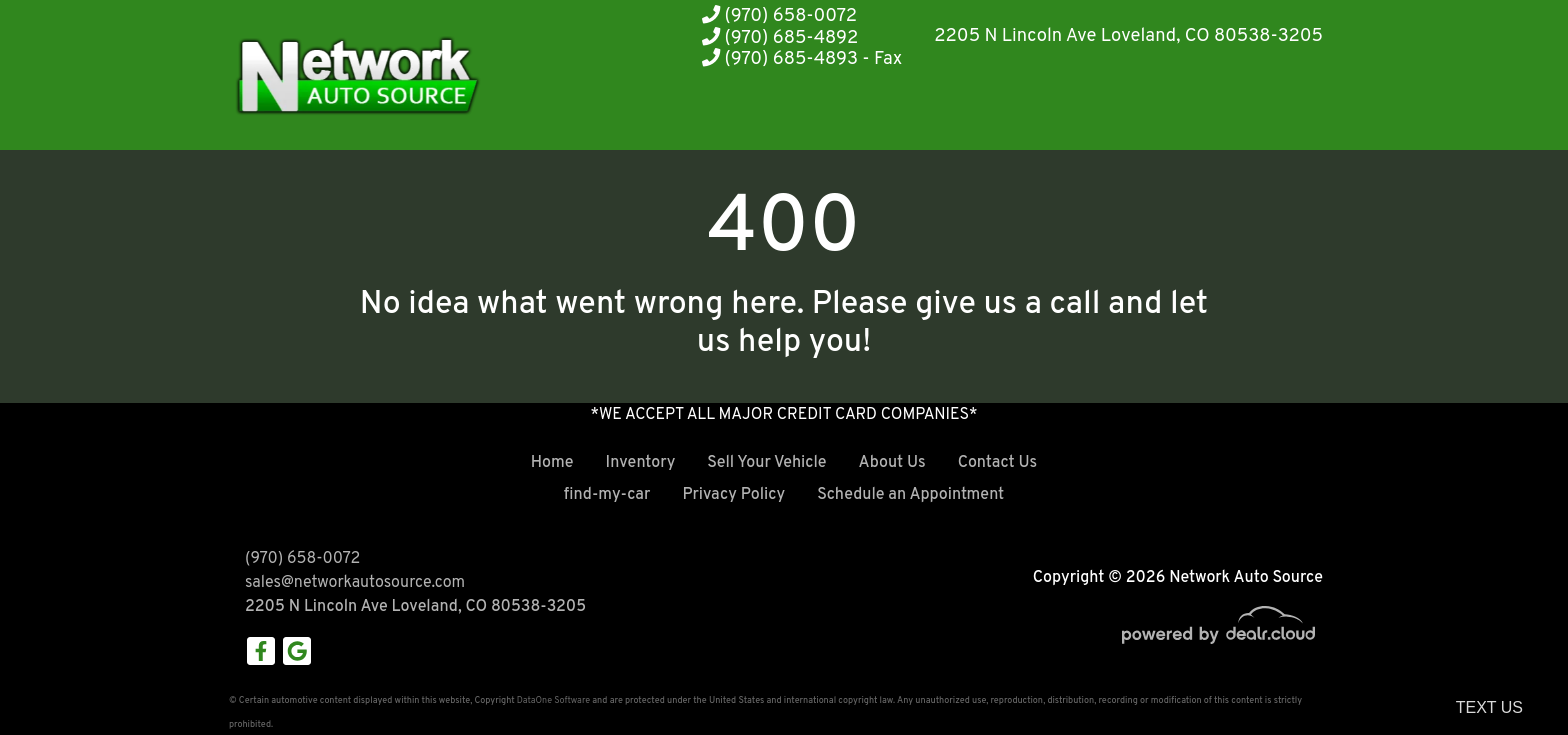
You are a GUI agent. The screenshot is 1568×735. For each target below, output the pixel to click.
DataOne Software (553, 700)
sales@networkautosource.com (355, 583)
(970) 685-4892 (780, 38)
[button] (1024, 112)
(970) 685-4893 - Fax (802, 59)
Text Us (1489, 707)
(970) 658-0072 (779, 16)
